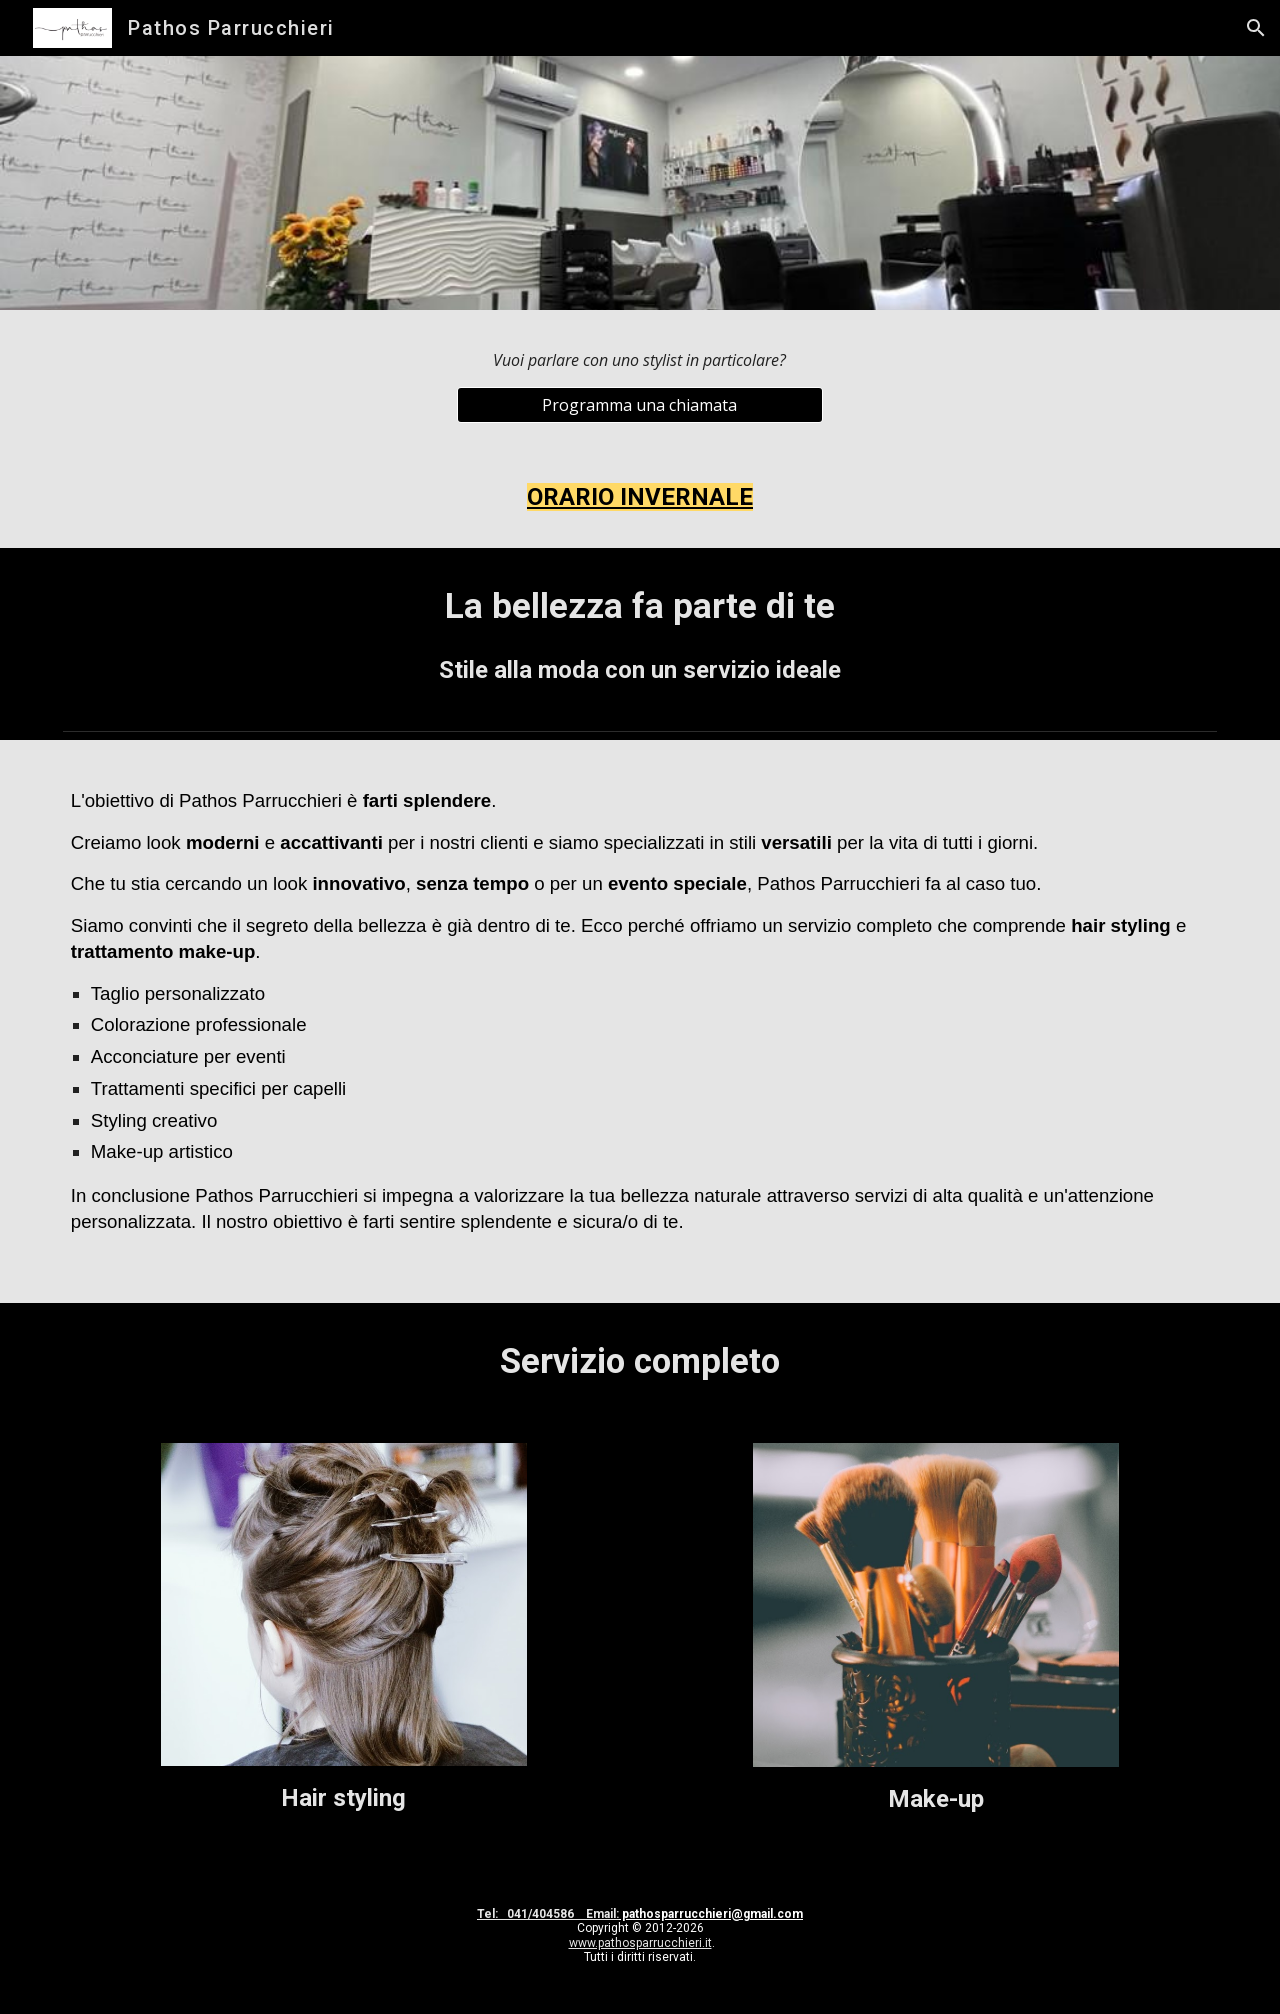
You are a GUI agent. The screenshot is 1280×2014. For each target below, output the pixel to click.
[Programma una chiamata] (639, 405)
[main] (639, 360)
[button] (1256, 28)
